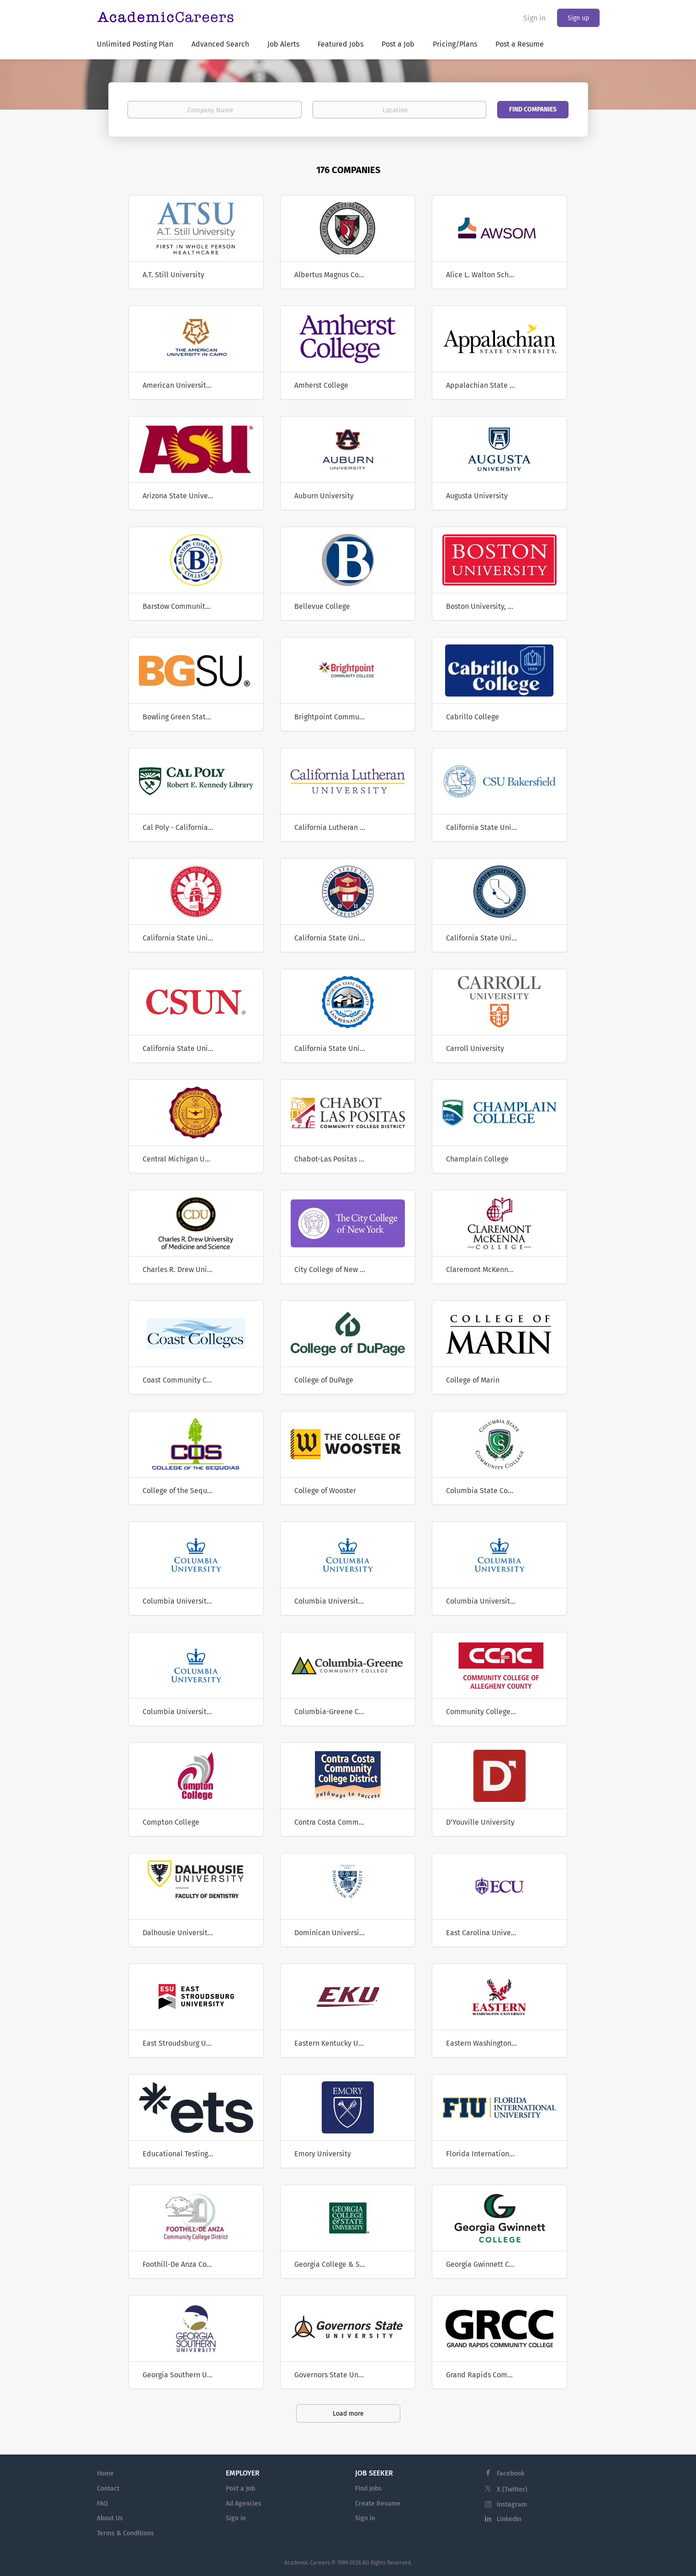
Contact (108, 2488)
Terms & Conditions (125, 2533)
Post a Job (240, 2488)
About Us (110, 2518)
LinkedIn (509, 2519)
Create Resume (377, 2503)
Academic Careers (307, 2563)
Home (105, 2473)
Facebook (510, 2473)
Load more (348, 2414)
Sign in (534, 18)
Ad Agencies (243, 2503)
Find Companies (533, 109)
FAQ (102, 2503)
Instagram (512, 2504)
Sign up (578, 18)
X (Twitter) (512, 2489)
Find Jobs (368, 2488)
